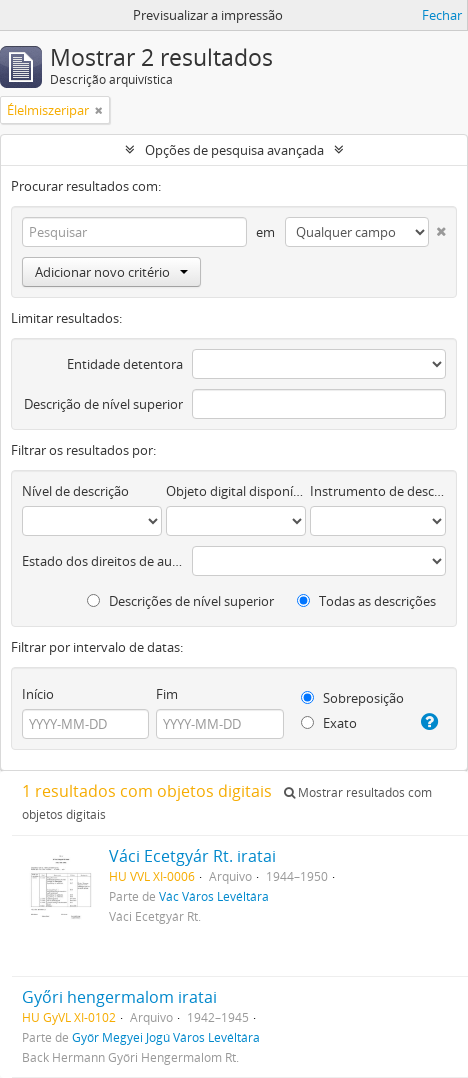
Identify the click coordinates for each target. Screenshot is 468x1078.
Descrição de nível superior (103, 404)
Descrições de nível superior (180, 601)
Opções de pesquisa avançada (234, 150)
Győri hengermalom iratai (119, 997)
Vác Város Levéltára (214, 896)
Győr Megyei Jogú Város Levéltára (166, 1037)
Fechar (442, 15)
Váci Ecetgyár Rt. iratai (192, 856)
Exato (329, 723)
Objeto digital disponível (236, 491)
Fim (167, 694)
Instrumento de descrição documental (378, 491)
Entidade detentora (125, 364)
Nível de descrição (75, 491)
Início (38, 694)
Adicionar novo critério (111, 272)
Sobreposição (352, 698)
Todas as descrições (366, 601)
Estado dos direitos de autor (102, 561)
